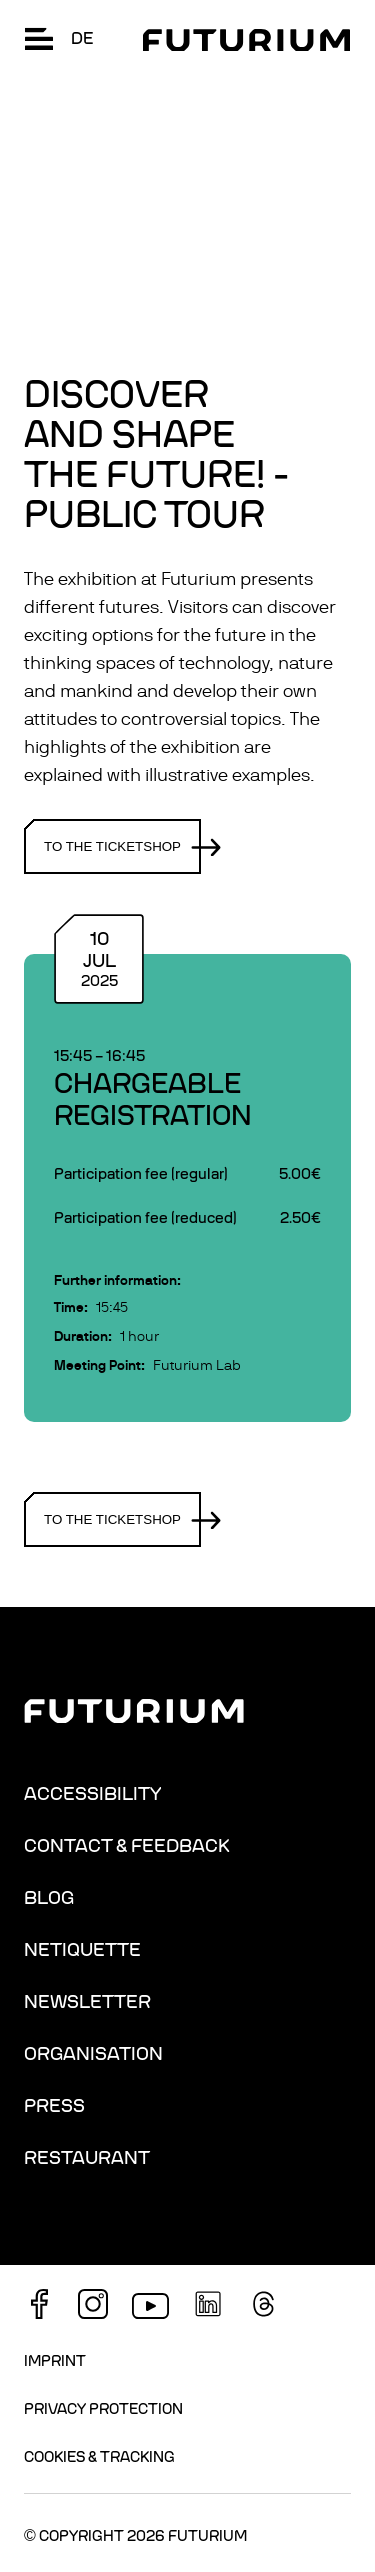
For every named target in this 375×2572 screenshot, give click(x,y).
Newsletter (87, 2002)
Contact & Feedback (127, 1846)
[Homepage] (246, 39)
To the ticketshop (122, 847)
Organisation (93, 2054)
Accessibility (92, 1794)
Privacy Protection (103, 2409)
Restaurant (87, 2158)
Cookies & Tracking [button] (99, 2457)
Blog (49, 1898)
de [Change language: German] (82, 39)
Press (54, 2106)
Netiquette (82, 1950)
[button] (39, 39)
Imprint (55, 2361)
